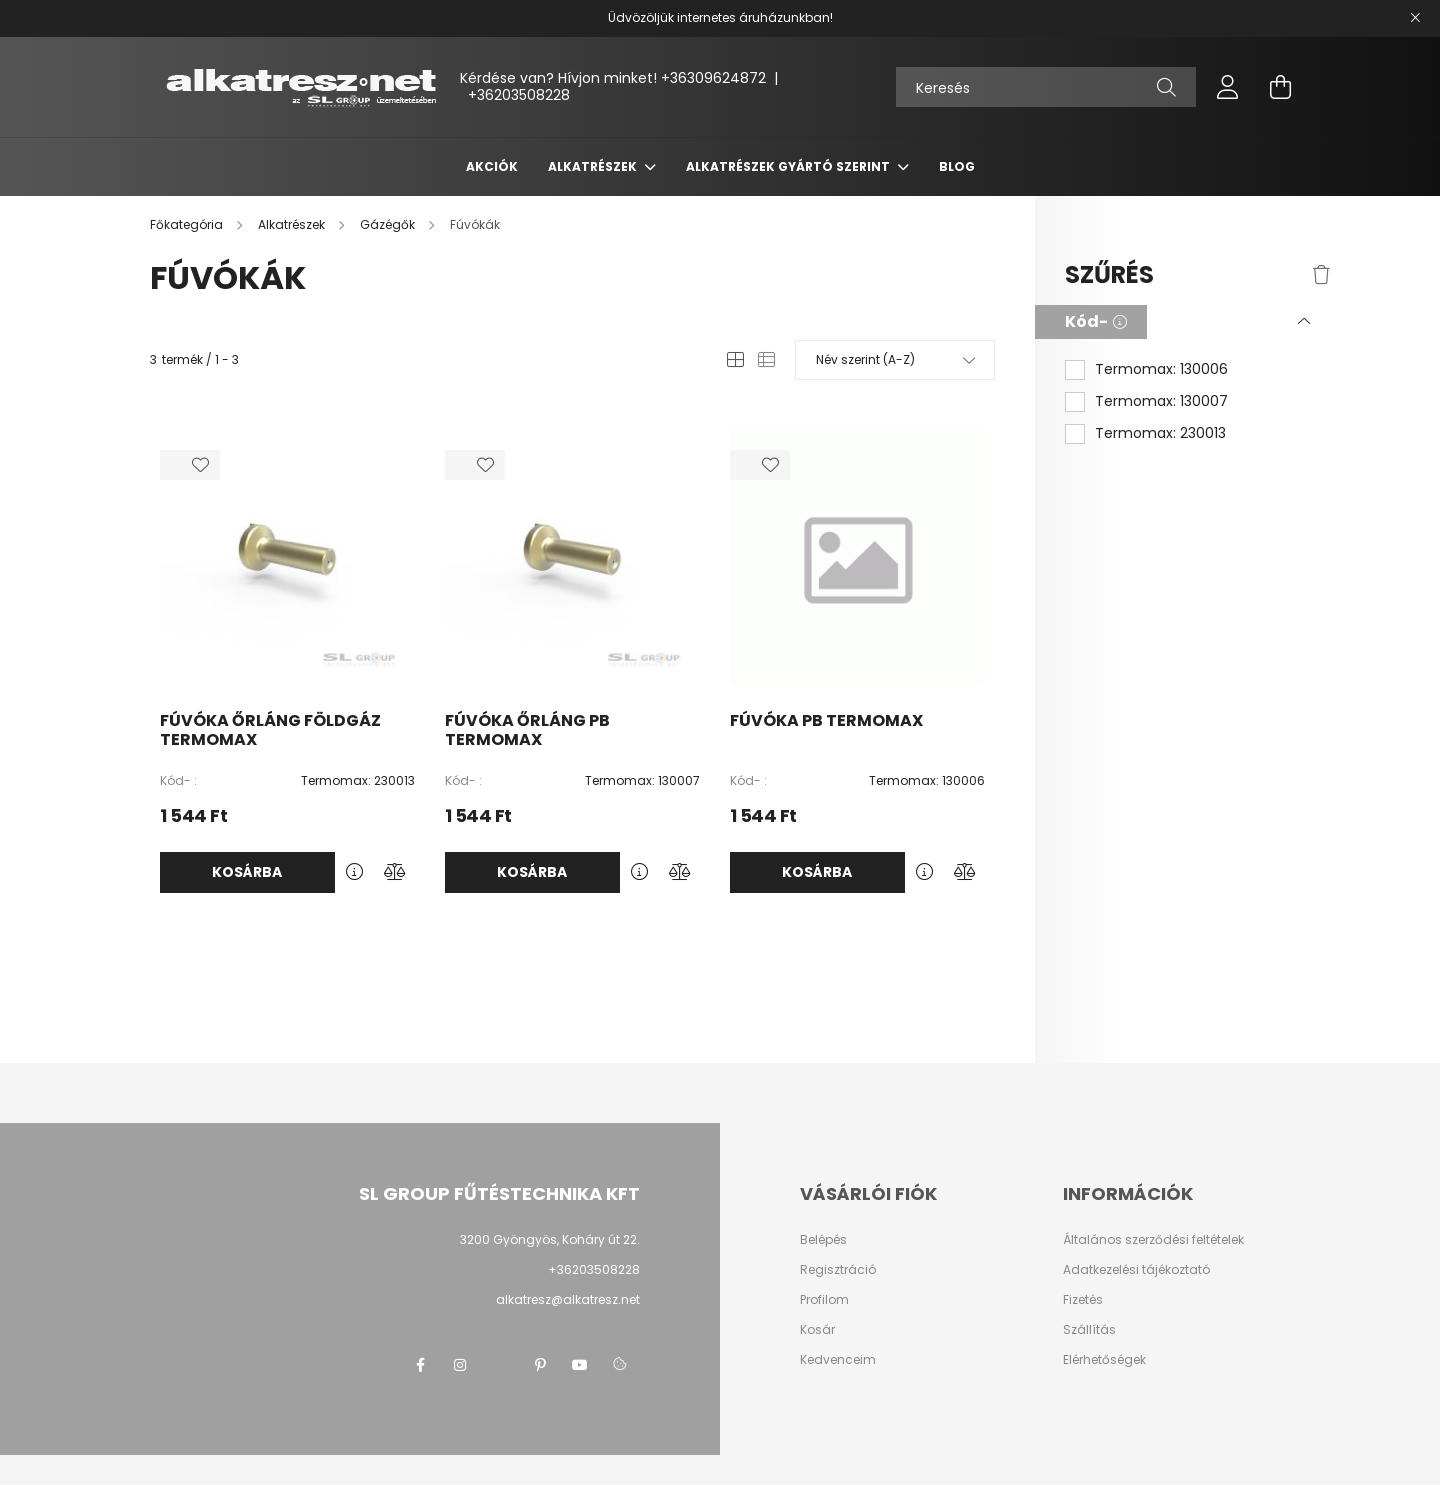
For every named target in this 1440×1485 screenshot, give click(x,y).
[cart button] (1280, 87)
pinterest (540, 1365)
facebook (420, 1365)
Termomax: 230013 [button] (1160, 433)
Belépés (823, 1240)
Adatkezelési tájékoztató (1136, 1270)
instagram (460, 1365)
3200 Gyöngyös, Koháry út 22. (550, 1239)
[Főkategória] (188, 224)
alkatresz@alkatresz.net (568, 1299)
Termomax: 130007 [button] (1161, 401)
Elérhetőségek (1104, 1360)
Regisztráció (838, 1270)
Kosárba (247, 872)
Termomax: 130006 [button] (1161, 369)
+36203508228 (519, 95)
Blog (957, 166)
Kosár (817, 1330)
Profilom (824, 1300)
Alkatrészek (594, 166)
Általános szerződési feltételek (1153, 1240)
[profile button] (1228, 87)
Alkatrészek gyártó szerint (789, 166)
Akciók (492, 166)
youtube (580, 1365)
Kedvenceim (838, 1360)
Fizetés (1083, 1300)
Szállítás (1089, 1330)
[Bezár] (1415, 18)
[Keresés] (1046, 87)
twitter (500, 1365)
